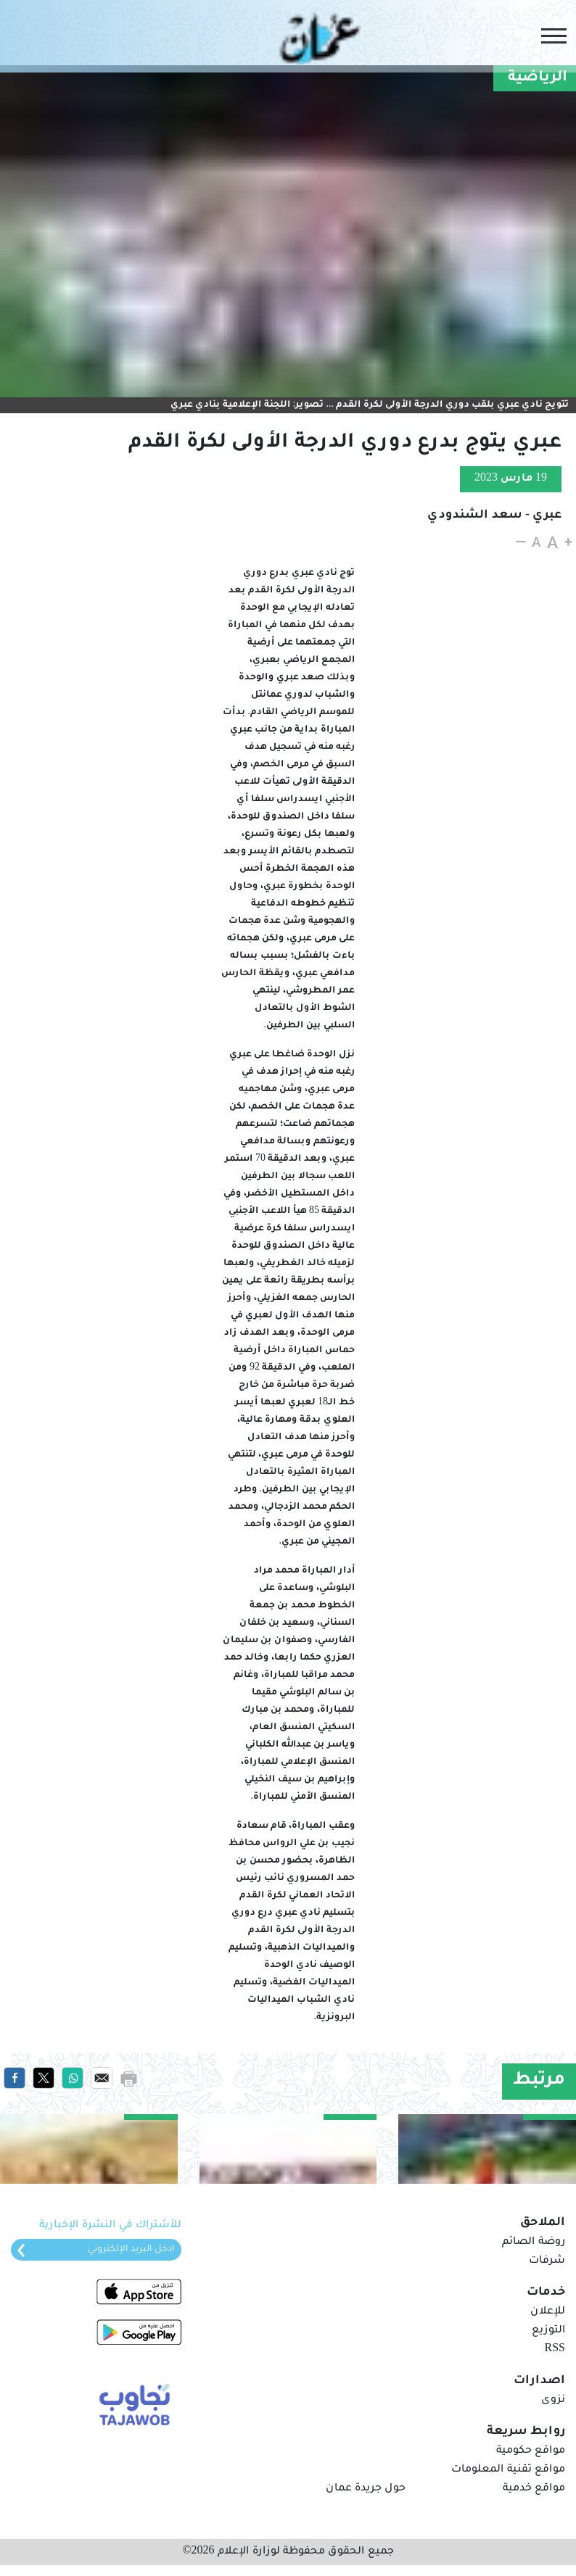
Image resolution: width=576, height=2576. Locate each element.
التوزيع (548, 2331)
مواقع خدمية (534, 2489)
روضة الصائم (533, 2242)
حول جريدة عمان (366, 2489)
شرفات (547, 2261)
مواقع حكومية (530, 2451)
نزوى (553, 2400)
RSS (555, 2350)
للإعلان (547, 2312)
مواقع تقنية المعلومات (508, 2470)
